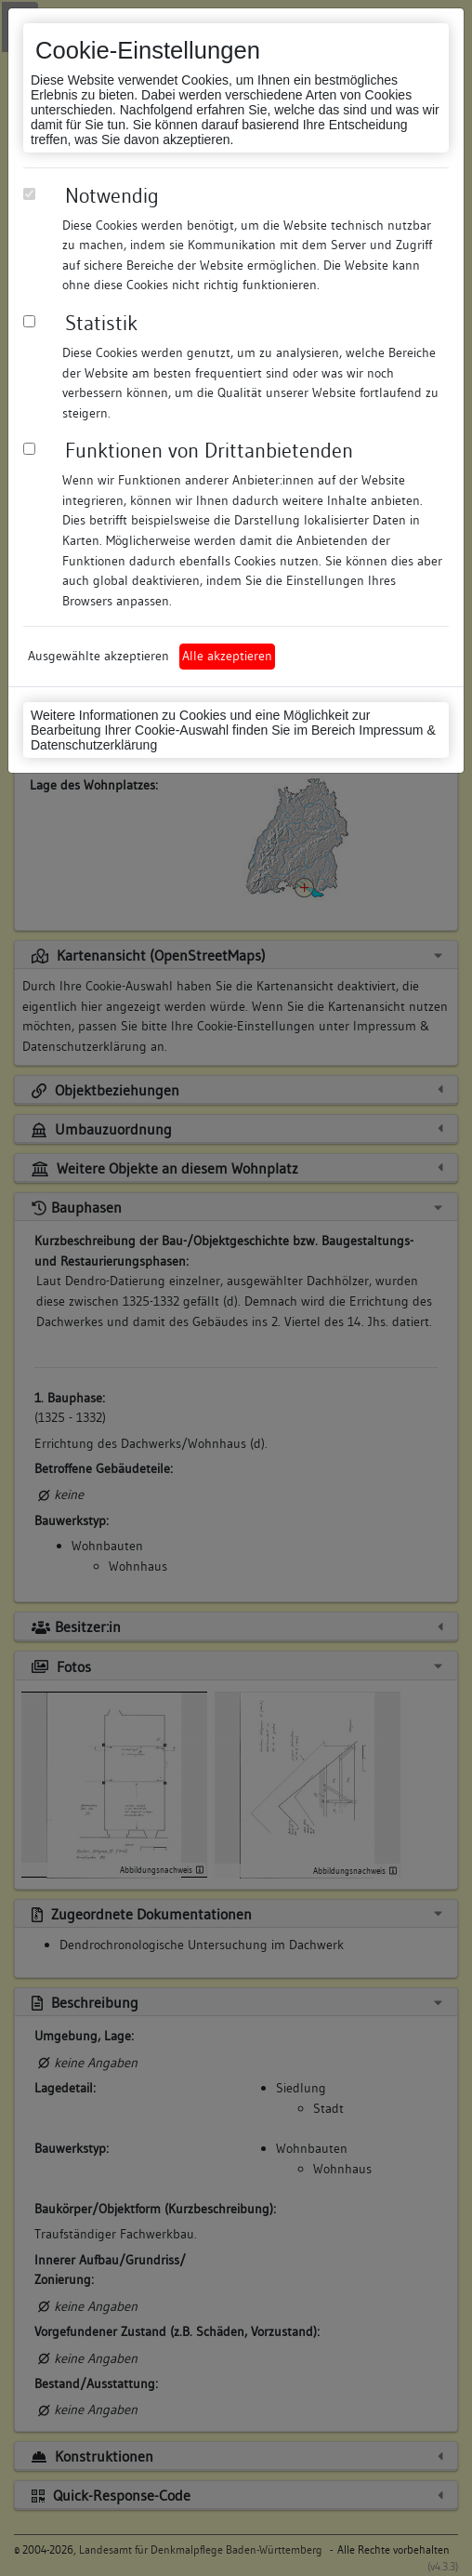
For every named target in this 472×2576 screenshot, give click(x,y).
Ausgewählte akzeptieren (98, 655)
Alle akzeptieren (227, 655)
